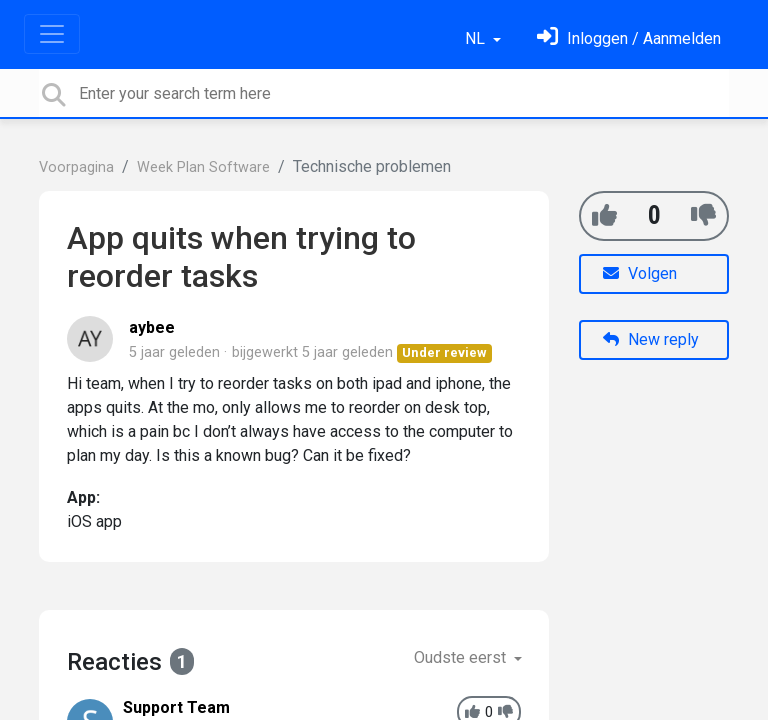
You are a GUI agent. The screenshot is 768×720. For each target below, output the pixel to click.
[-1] (703, 215)
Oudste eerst (462, 657)
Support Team (176, 707)
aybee (152, 327)
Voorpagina (76, 167)
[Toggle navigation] (52, 34)
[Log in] (629, 38)
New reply (651, 339)
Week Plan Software (203, 167)
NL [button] (477, 38)
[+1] (604, 215)
